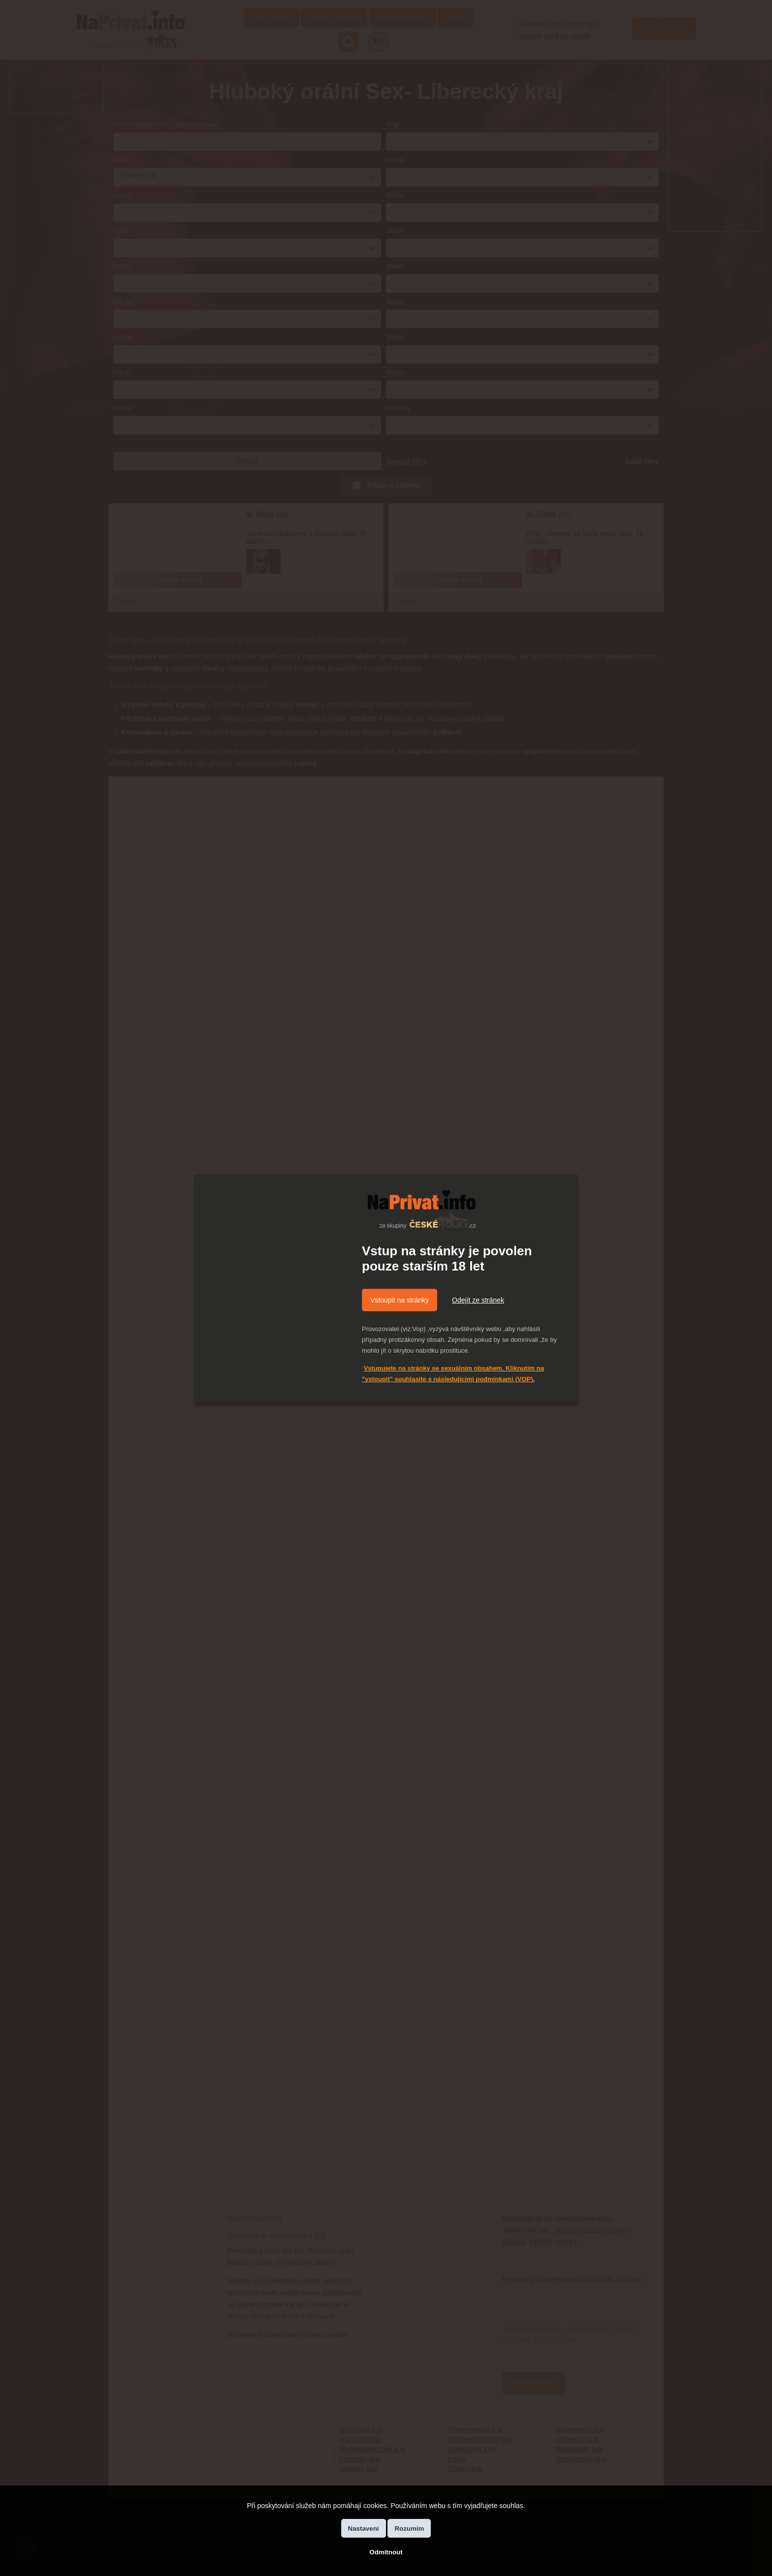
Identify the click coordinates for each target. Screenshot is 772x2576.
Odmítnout (385, 2552)
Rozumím (409, 2528)
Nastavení (363, 2528)
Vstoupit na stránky (399, 1300)
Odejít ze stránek (478, 1300)
